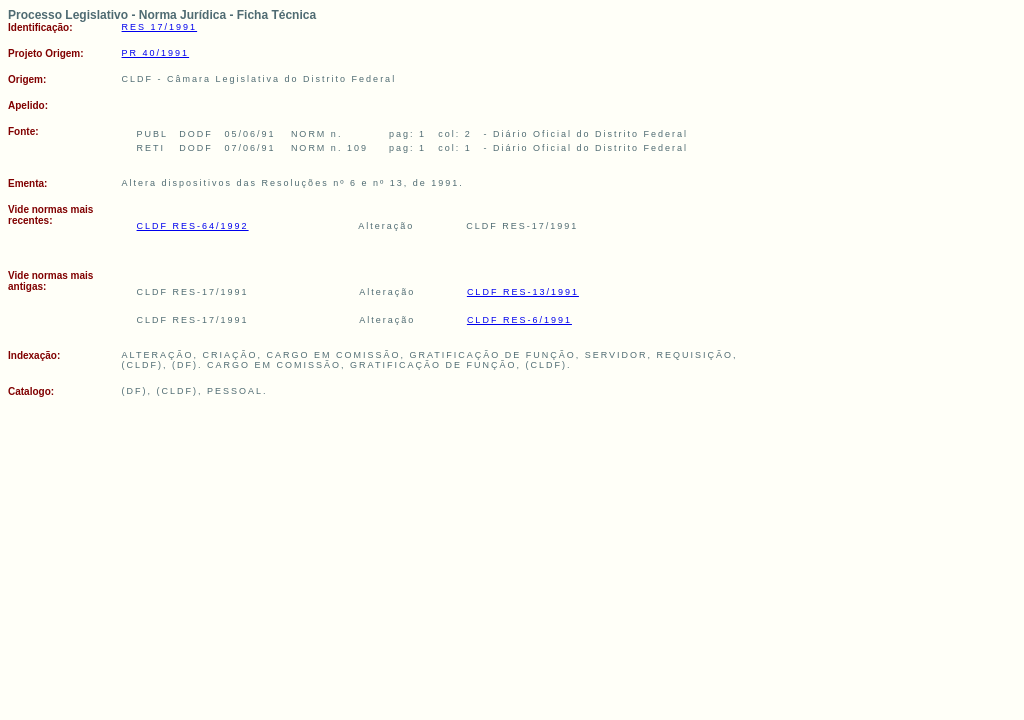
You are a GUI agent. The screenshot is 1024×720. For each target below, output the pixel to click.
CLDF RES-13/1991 (523, 292)
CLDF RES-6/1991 (519, 320)
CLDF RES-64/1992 (193, 226)
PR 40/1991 (156, 53)
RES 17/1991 (160, 27)
